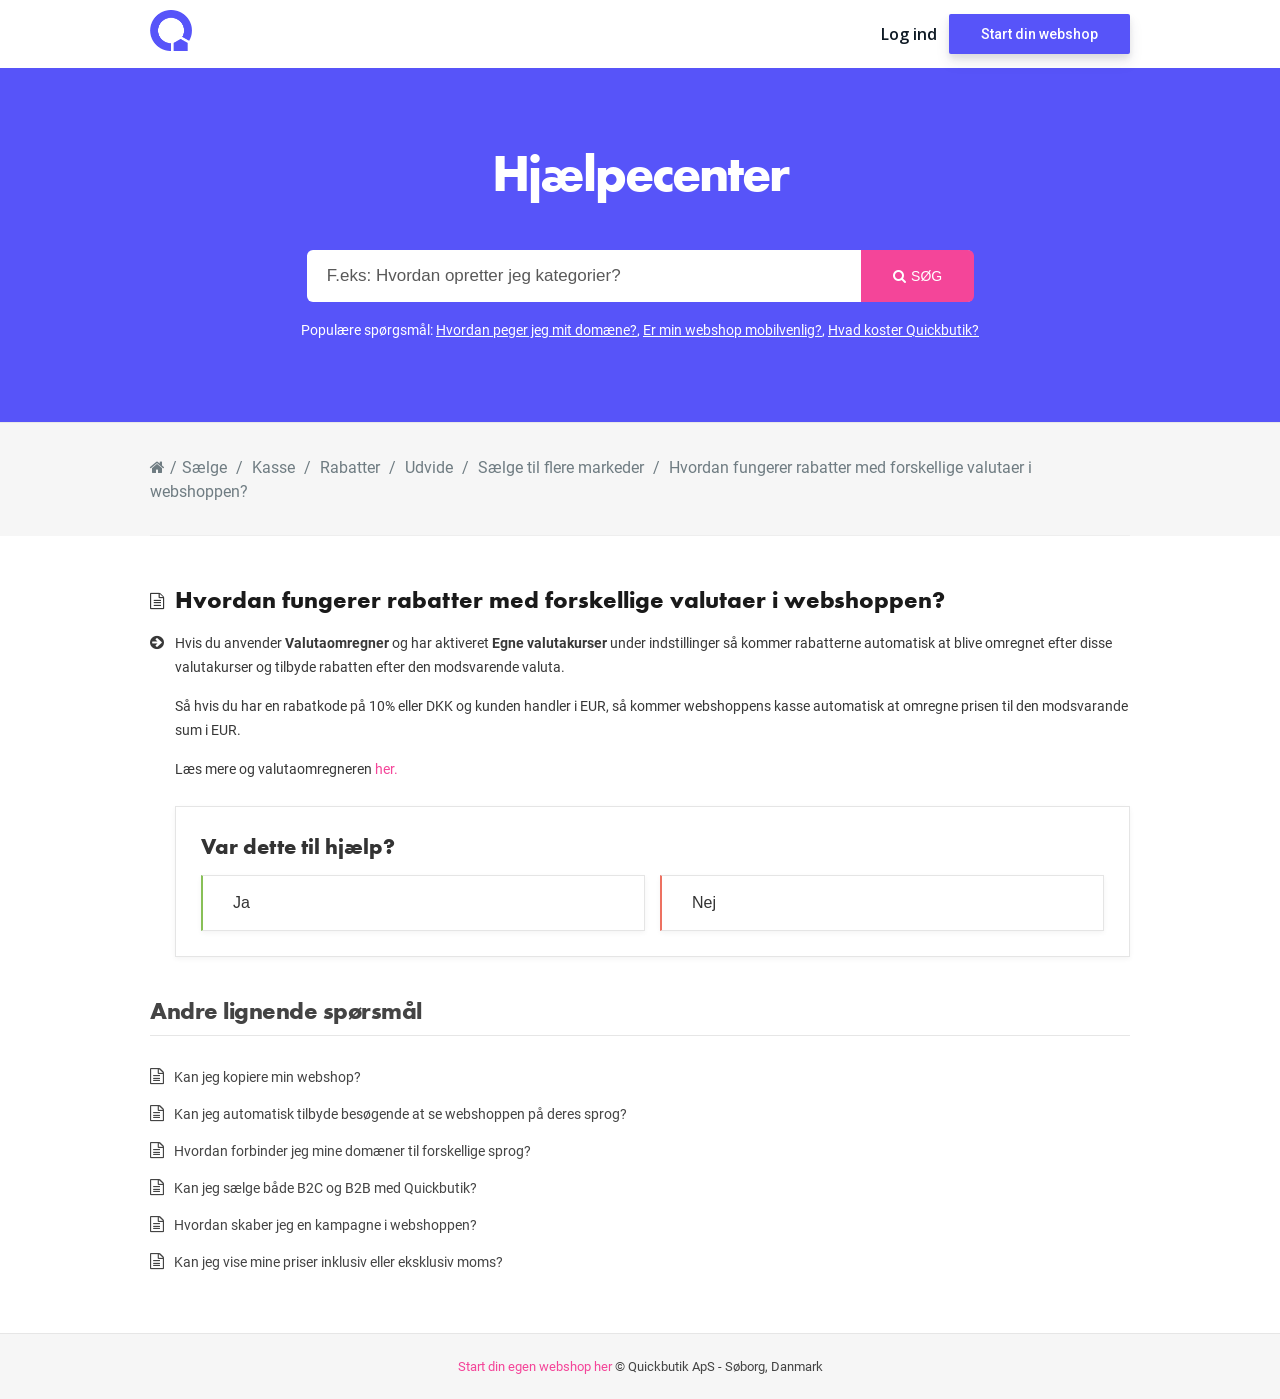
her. (386, 768)
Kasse (273, 466)
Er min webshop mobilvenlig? (732, 329)
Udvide (429, 466)
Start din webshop (1039, 34)
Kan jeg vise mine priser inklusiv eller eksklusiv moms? (338, 1261)
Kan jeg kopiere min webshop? (267, 1076)
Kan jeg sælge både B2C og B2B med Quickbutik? (325, 1187)
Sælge (204, 466)
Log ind (909, 34)
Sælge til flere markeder (561, 466)
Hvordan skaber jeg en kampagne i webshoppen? (325, 1224)
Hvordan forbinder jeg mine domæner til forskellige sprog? (352, 1150)
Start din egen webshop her (535, 1366)
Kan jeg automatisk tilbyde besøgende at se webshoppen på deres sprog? (400, 1113)
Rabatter (350, 466)
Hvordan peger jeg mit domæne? (536, 329)
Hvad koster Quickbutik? (903, 329)
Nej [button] (704, 902)
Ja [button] (241, 902)
